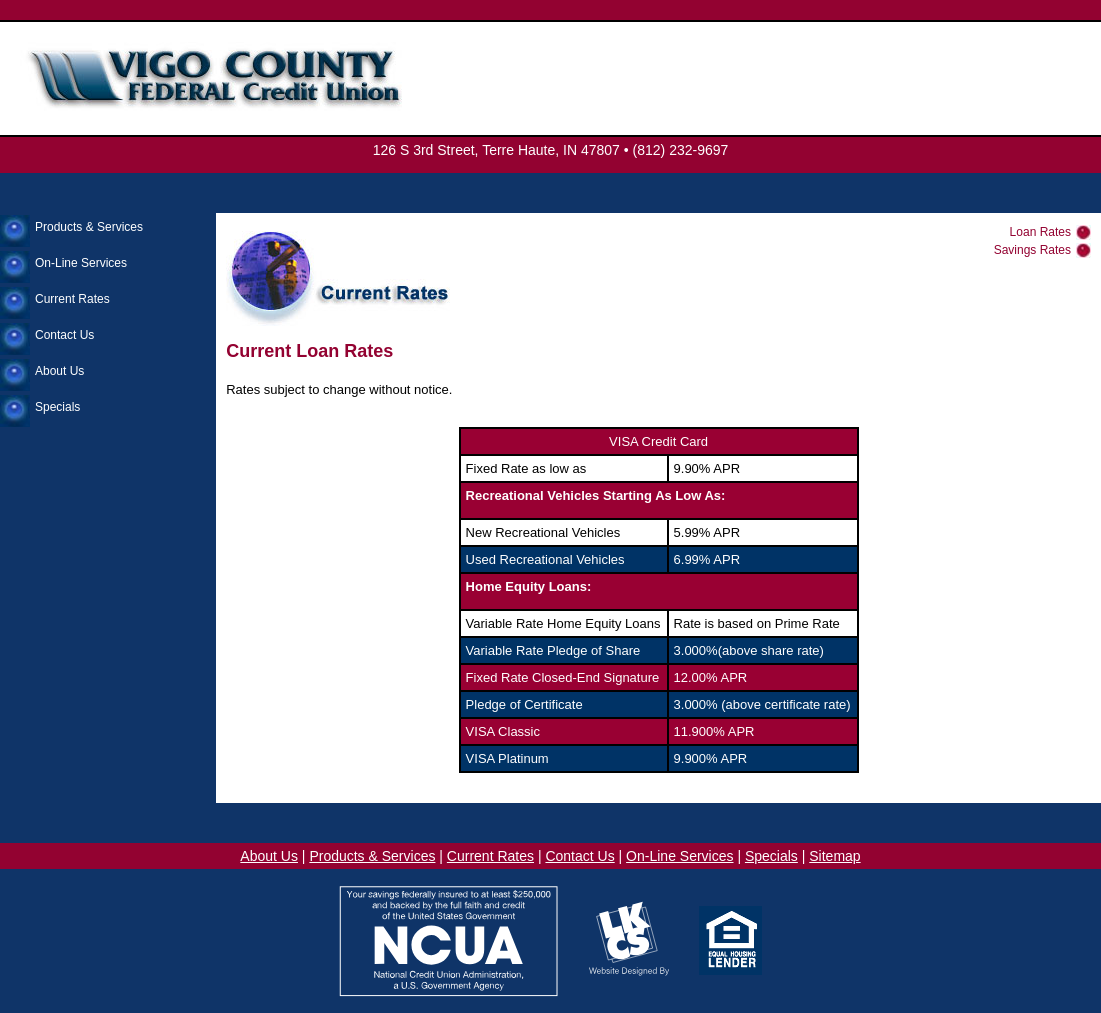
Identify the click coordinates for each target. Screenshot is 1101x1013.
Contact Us (64, 335)
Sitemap (834, 856)
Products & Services (89, 227)
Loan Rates (1040, 232)
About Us (59, 371)
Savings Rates (1032, 250)
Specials (57, 407)
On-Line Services (81, 263)
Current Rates (72, 299)
